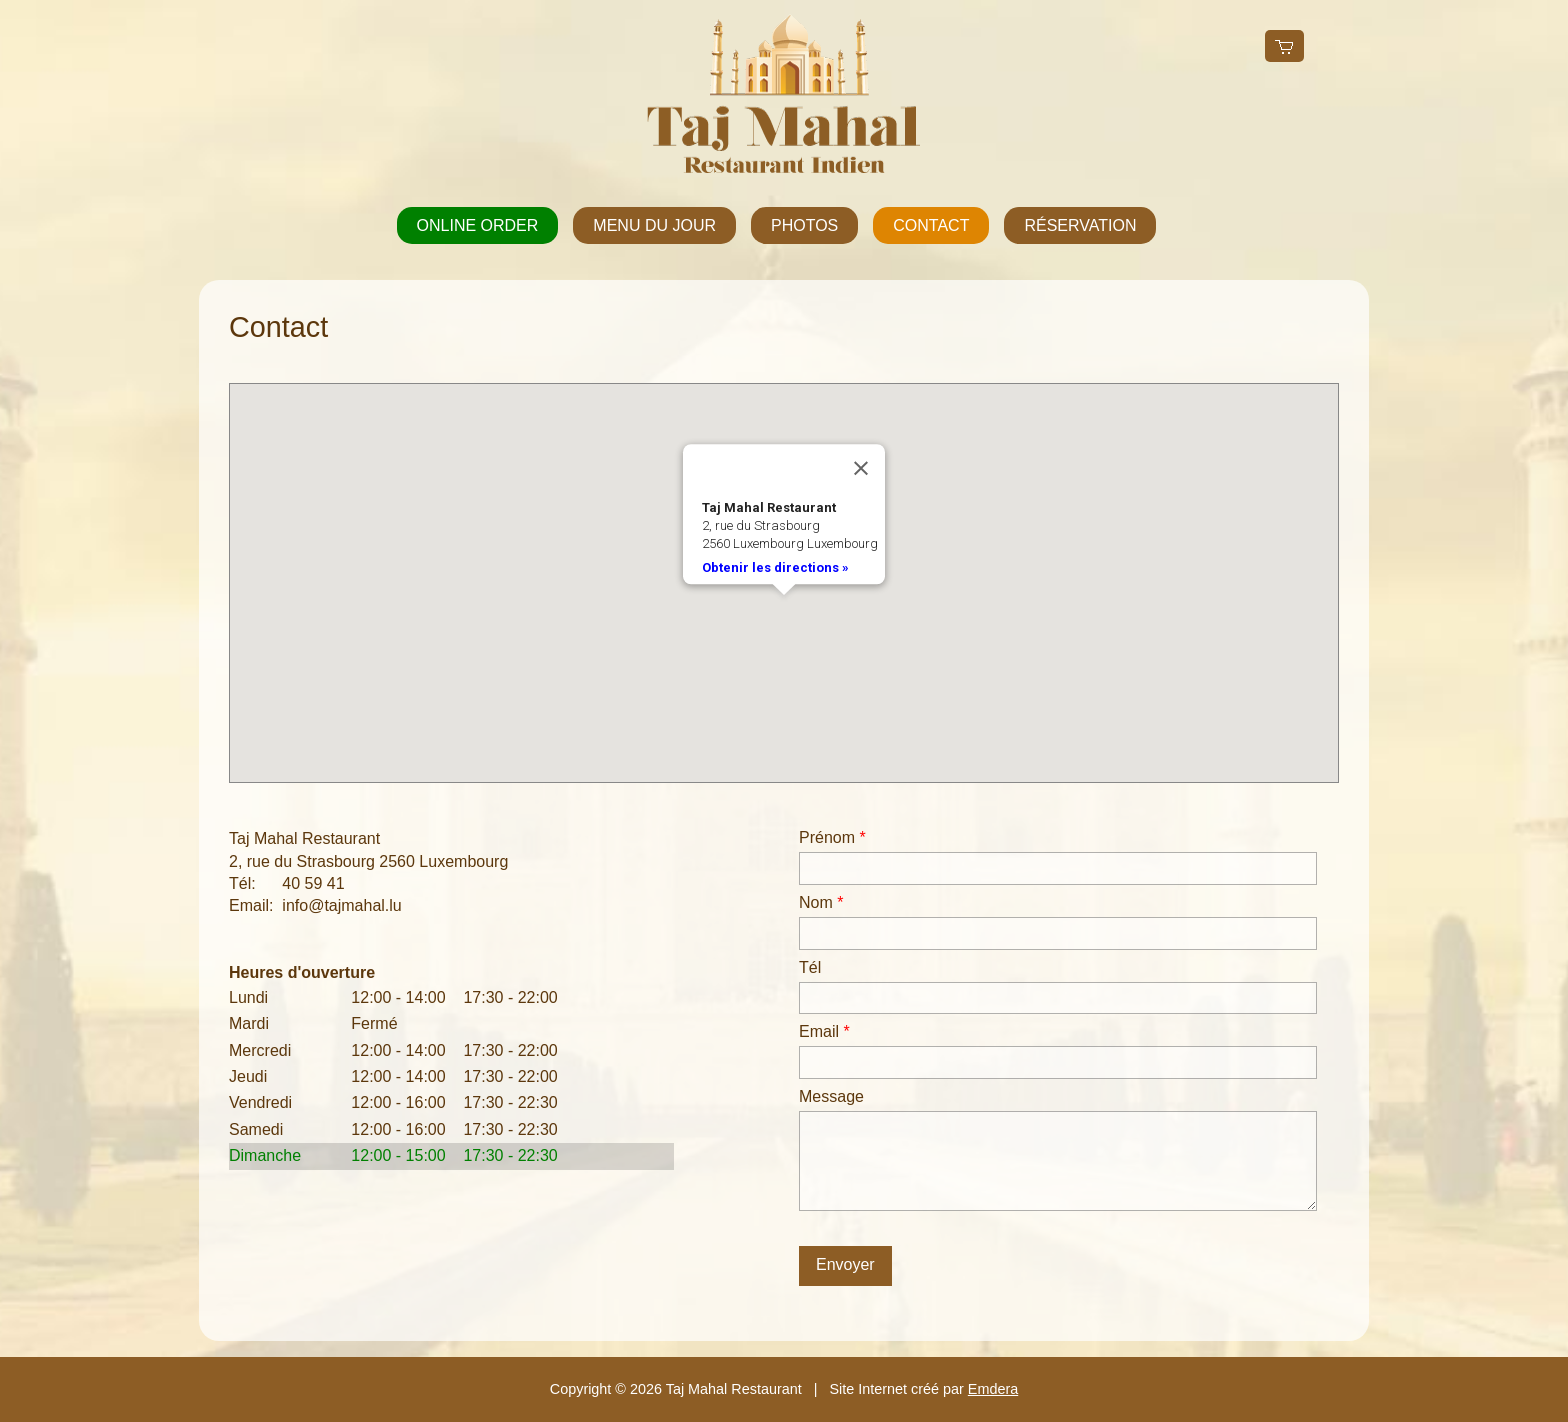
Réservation (1080, 225)
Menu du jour (654, 225)
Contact (931, 225)
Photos (804, 225)
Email (824, 1031)
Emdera (993, 1389)
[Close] (861, 469)
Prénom (832, 837)
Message (831, 1096)
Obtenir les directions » (775, 567)
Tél (810, 967)
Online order (478, 225)
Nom (821, 902)
